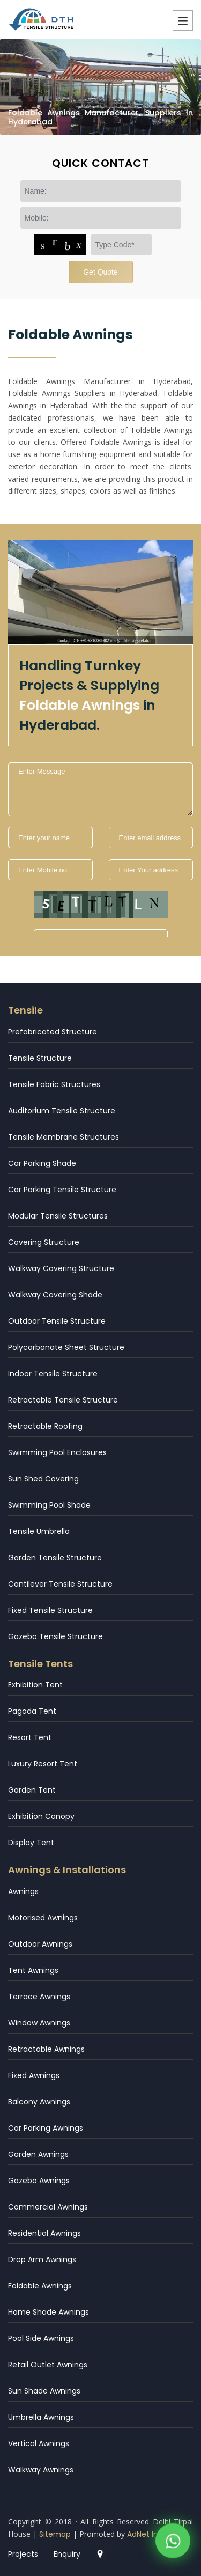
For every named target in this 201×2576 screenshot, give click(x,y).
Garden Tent (32, 1790)
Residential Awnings (44, 2233)
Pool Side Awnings (41, 2338)
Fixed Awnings (33, 2075)
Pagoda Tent (32, 1711)
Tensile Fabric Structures (54, 1084)
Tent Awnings (33, 1970)
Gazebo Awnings (39, 2180)
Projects (23, 2554)
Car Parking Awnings (45, 2128)
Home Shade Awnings (48, 2312)
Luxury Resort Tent (42, 1763)
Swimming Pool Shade (49, 1505)
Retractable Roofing (45, 1426)
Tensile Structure (40, 1058)
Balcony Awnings (39, 2101)
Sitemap (55, 2534)
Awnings (23, 1891)
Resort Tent (29, 1737)
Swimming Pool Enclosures (57, 1452)
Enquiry (67, 2554)
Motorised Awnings (43, 1917)
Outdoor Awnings (40, 1944)
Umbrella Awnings (41, 2417)
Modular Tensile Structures (58, 1215)
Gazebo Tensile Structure (55, 1636)
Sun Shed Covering (43, 1478)
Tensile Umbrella (39, 1531)
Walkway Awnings (40, 2469)
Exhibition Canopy (41, 1816)
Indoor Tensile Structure (53, 1373)
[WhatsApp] (172, 2543)
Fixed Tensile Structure (50, 1610)
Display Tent (31, 1842)
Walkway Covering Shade (55, 1294)
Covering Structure (43, 1242)
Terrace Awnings (39, 1996)
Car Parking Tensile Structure (62, 1189)
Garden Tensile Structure (55, 1557)
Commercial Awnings (48, 2206)
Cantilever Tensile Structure (60, 1584)
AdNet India (148, 2534)
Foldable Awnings (40, 2285)
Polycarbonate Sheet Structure (66, 1347)
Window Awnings (39, 2022)
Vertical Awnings (38, 2443)
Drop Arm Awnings (42, 2259)
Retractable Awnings (46, 2049)
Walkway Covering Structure (61, 1268)
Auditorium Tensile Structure (61, 1110)
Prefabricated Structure (52, 1031)
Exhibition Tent (35, 1684)
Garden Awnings (38, 2154)
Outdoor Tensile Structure (57, 1321)
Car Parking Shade (42, 1163)
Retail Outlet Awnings (47, 2364)
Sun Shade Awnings (44, 2391)
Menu (183, 20)
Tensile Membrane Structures (63, 1137)
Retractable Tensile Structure (63, 1400)
